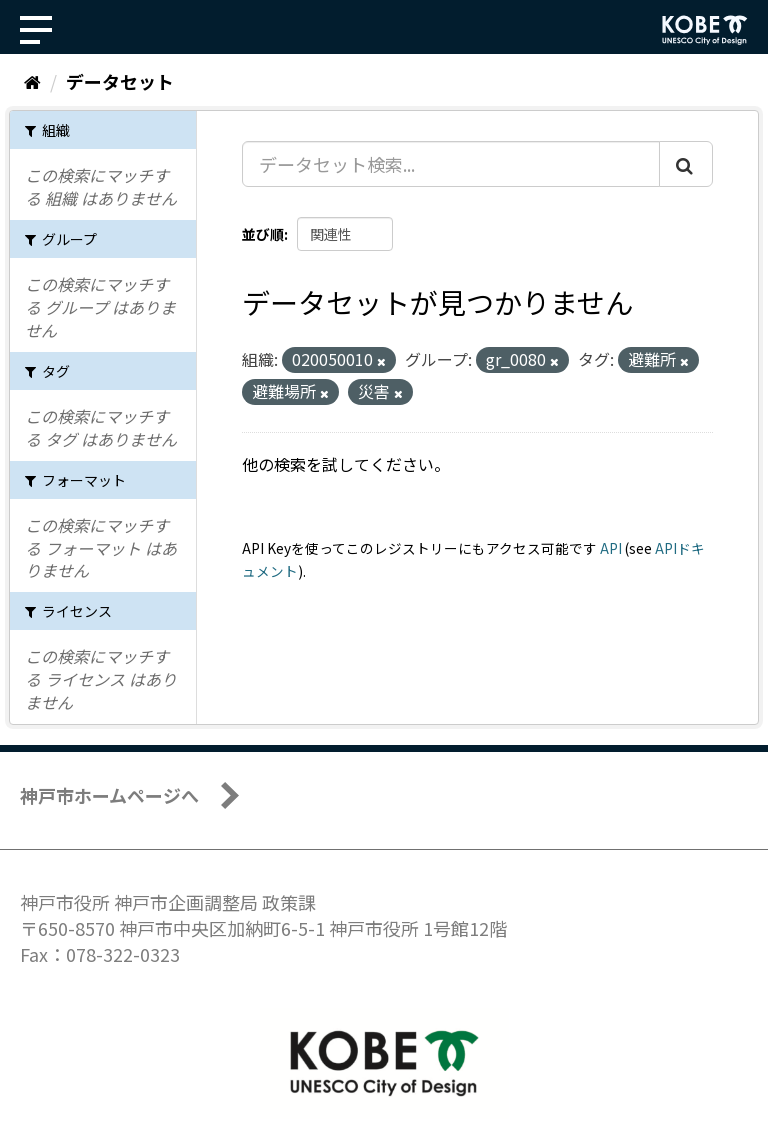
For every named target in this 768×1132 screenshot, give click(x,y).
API (611, 548)
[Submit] (686, 164)
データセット (120, 81)
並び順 (263, 234)
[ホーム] (32, 81)
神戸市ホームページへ (109, 795)
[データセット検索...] (451, 164)
